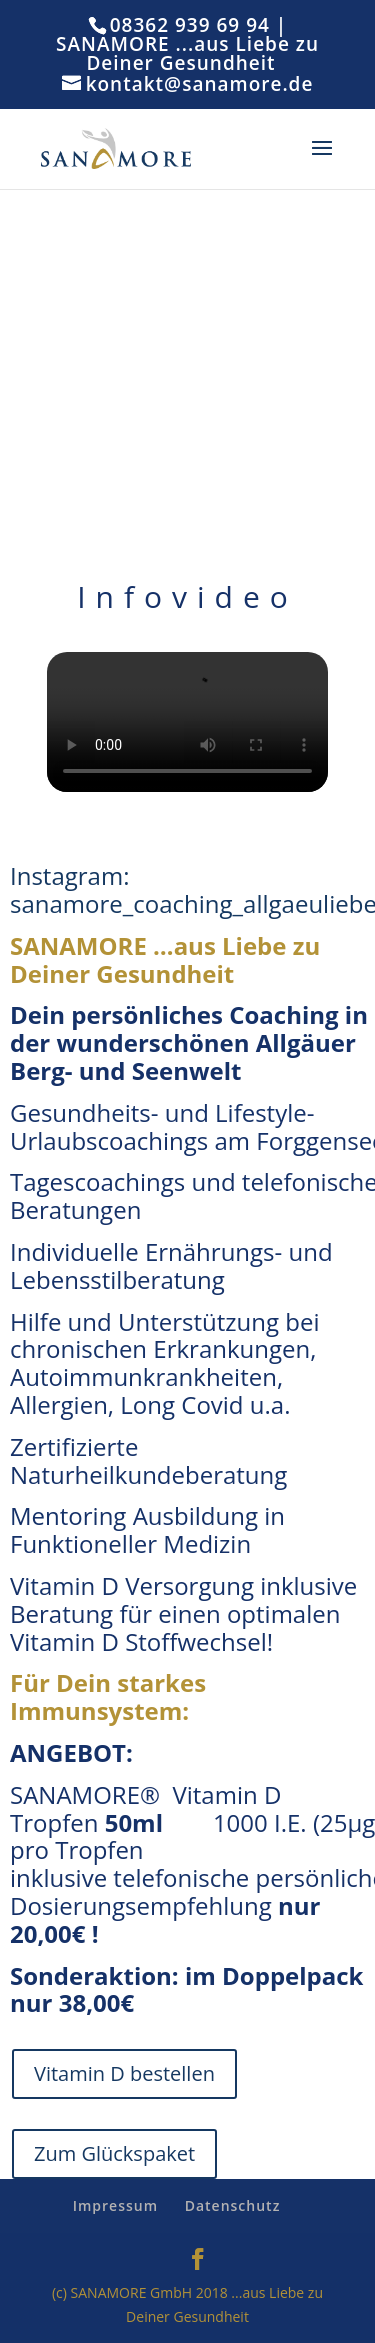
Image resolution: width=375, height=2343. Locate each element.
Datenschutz (233, 2205)
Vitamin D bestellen (124, 2073)
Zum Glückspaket (114, 2153)
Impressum (115, 2205)
